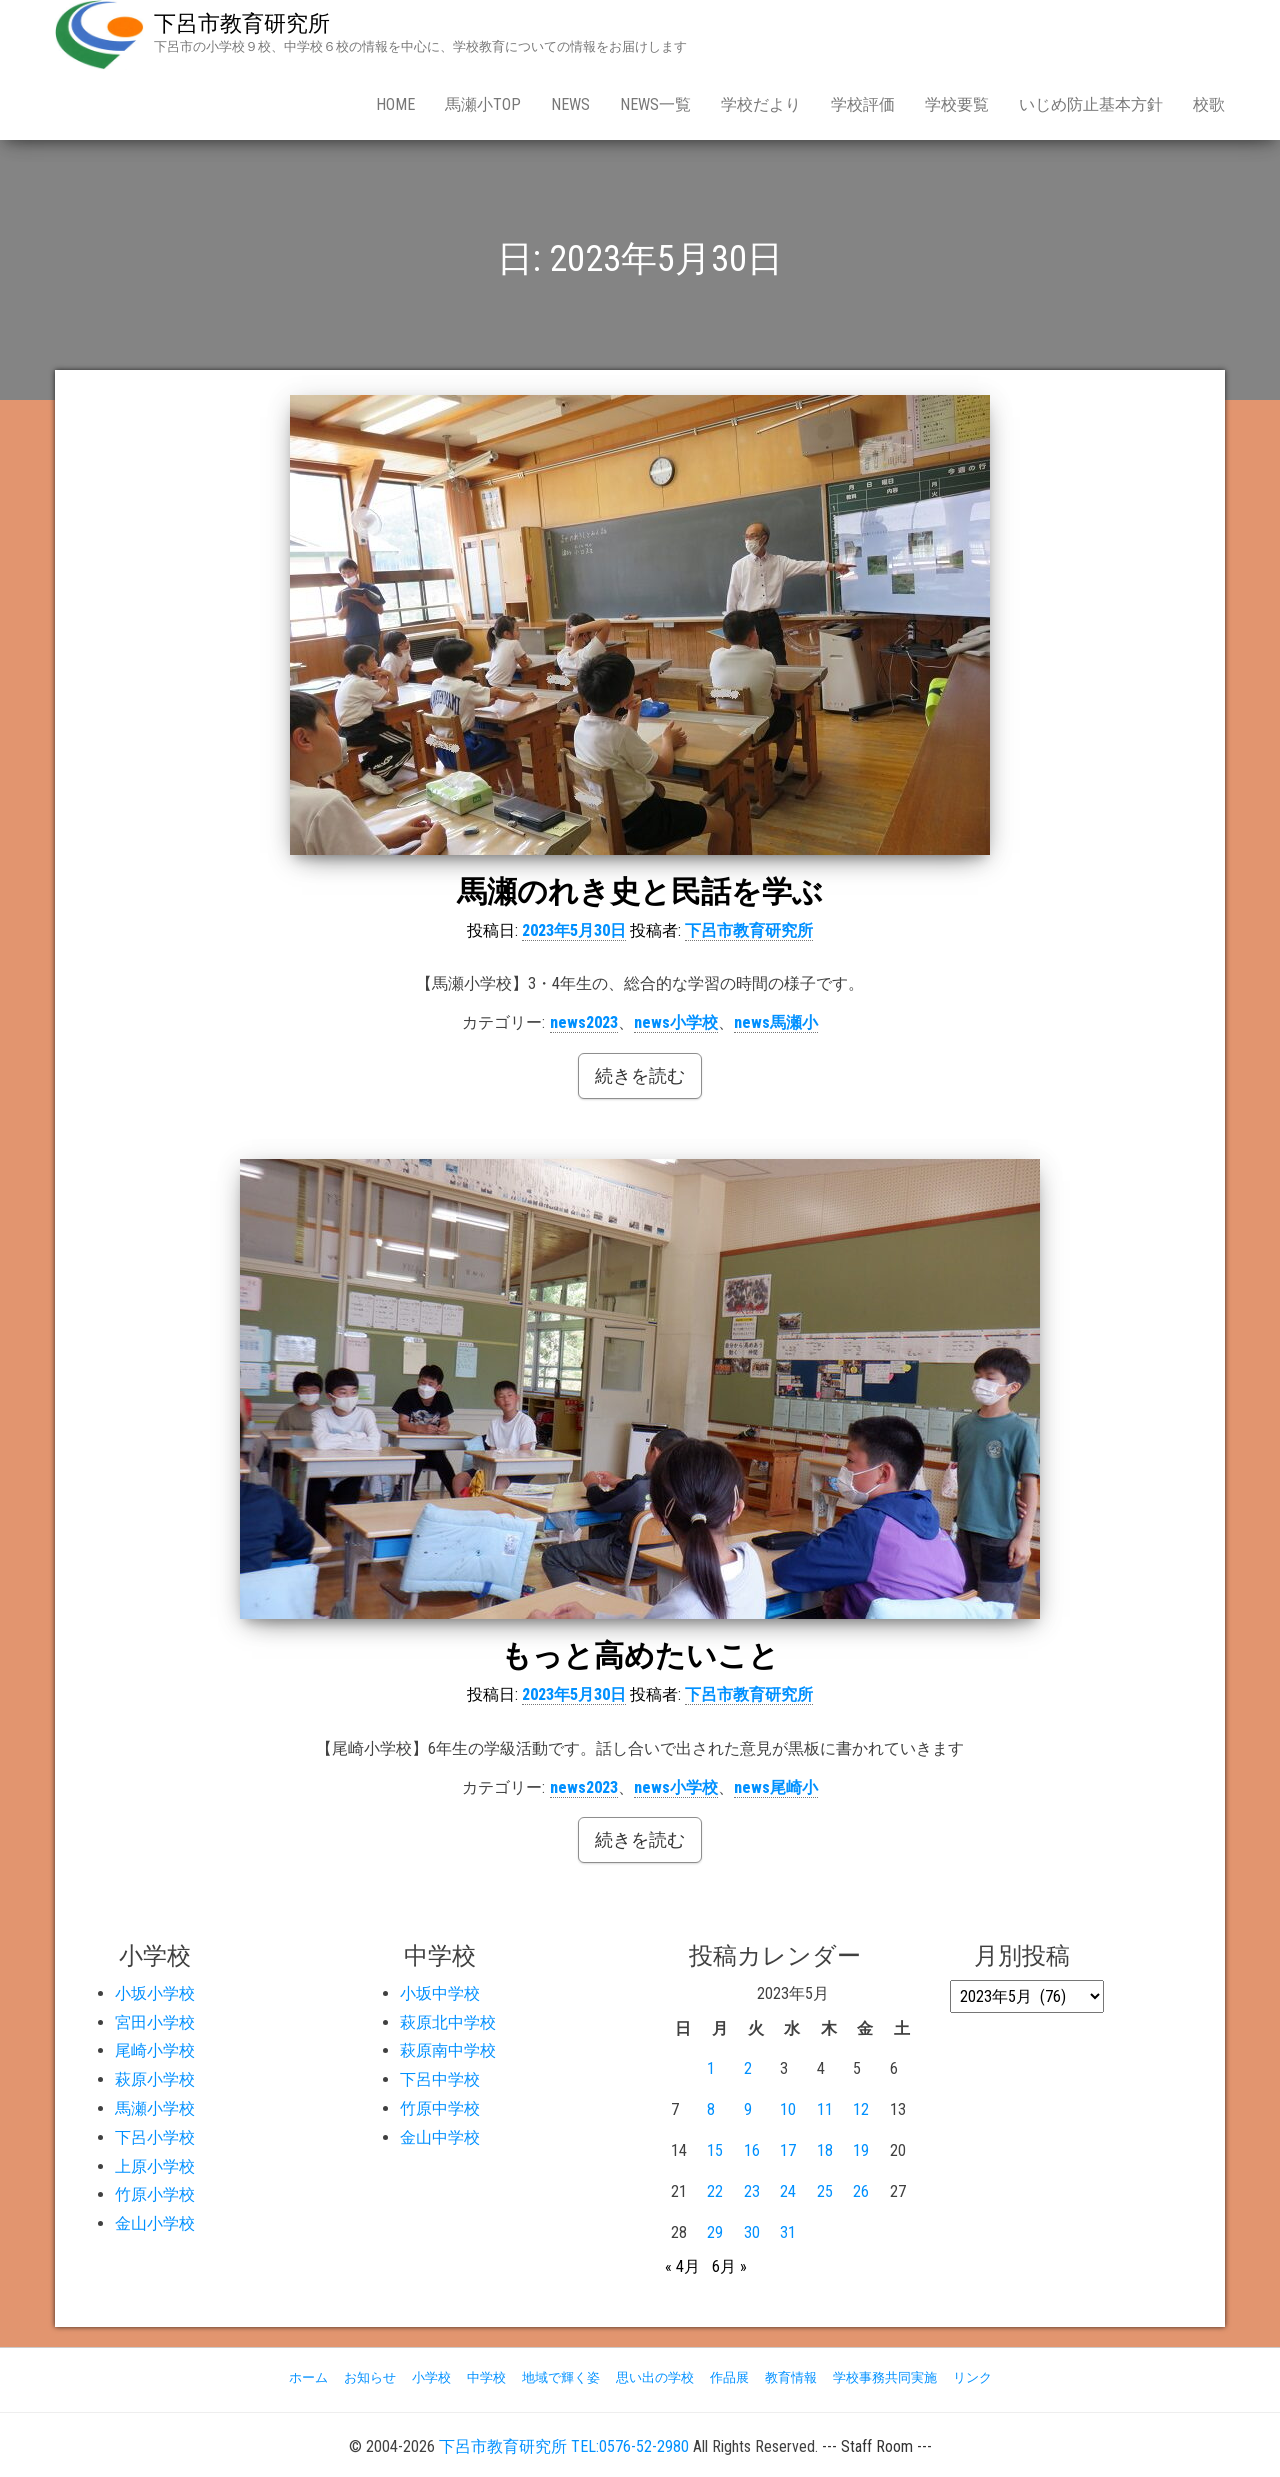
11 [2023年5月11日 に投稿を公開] (825, 2109)
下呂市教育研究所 (242, 23)
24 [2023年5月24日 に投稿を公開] (788, 2191)
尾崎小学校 (155, 2050)
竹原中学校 (440, 2108)
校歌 (1209, 104)
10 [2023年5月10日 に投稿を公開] (788, 2109)
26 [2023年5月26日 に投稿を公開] (861, 2191)
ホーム (308, 2377)
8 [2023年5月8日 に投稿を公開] (711, 2109)
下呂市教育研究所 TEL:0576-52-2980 (564, 2446)
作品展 (729, 2377)
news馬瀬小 (776, 1022)
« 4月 (682, 2266)
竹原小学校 (155, 2194)
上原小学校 (155, 2166)
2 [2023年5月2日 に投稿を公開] (748, 2068)
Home (395, 104)
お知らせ (370, 2377)
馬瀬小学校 (155, 2108)
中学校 (486, 2377)
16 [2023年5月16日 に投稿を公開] (752, 2150)
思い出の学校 (655, 2377)
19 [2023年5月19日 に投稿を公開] (861, 2150)
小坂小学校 (155, 1993)
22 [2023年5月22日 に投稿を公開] (715, 2191)
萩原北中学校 (448, 2022)
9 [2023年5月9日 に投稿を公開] (748, 2109)
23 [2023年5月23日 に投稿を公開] (752, 2191)
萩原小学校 (155, 2079)
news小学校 (676, 1022)
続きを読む (640, 1075)
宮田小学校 (155, 2022)
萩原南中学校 (448, 2050)
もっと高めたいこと (640, 1655)
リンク (972, 2377)
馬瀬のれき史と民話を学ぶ (640, 891)
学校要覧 (957, 104)
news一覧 (655, 104)
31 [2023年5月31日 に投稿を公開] (788, 2232)
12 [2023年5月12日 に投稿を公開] (861, 2109)
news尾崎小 (776, 1787)
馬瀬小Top (483, 104)
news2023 (584, 1022)
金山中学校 (440, 2137)
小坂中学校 (440, 1993)
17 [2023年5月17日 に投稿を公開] (788, 2150)
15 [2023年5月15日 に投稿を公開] (715, 2150)
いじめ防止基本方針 (1091, 104)
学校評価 (863, 104)
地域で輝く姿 (561, 2377)
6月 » (729, 2266)
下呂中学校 (440, 2079)
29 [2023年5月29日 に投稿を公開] (715, 2232)
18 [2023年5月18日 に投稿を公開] (825, 2150)
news (570, 104)
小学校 (431, 2377)
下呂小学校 (155, 2137)
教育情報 (791, 2377)
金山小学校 (155, 2223)
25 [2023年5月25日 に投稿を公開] (825, 2191)
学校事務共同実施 (885, 2377)
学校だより (761, 104)
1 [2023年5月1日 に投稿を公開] (711, 2068)
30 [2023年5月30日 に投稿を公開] (752, 2232)
